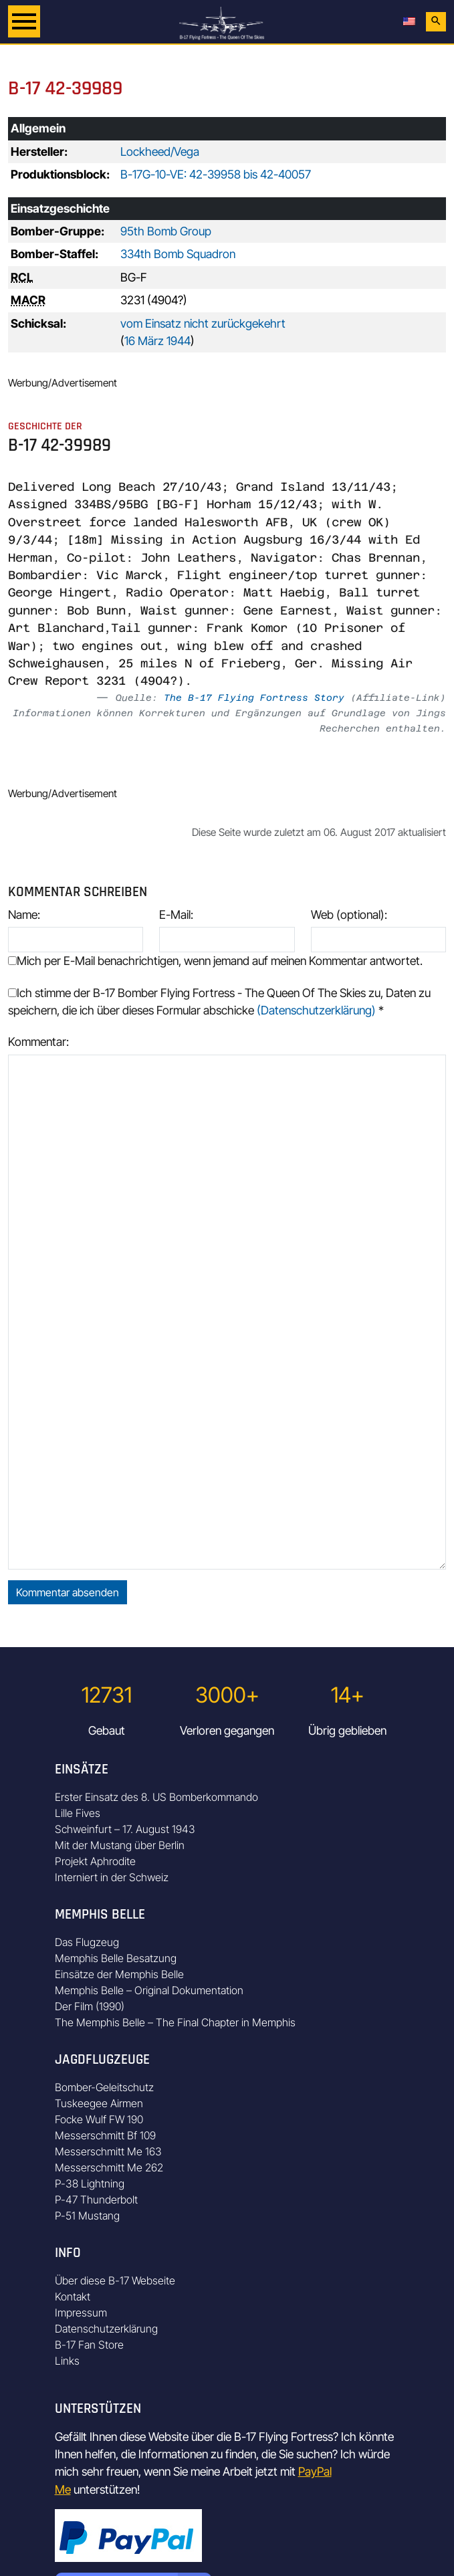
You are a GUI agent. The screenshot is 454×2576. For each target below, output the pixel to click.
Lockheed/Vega (159, 151)
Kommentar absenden (67, 1592)
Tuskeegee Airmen (99, 2103)
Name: (24, 914)
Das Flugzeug (87, 1942)
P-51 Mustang (87, 2215)
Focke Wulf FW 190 (99, 2119)
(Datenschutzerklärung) (316, 1010)
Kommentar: (38, 1042)
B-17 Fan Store (89, 2344)
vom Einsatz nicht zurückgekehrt (203, 323)
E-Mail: (176, 914)
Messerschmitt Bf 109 (105, 2135)
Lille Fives (77, 1813)
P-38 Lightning (89, 2183)
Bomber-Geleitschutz (104, 2087)
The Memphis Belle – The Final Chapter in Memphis (175, 2022)
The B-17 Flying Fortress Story (254, 697)
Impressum (81, 2312)
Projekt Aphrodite (95, 1861)
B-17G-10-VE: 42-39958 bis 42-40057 (215, 174)
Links (67, 2360)
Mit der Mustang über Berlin (120, 1845)
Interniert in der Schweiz (111, 1877)
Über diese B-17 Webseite (115, 2280)
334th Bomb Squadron (177, 254)
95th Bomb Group (165, 231)
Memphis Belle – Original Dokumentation (149, 1990)
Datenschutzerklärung (106, 2328)
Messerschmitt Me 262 (109, 2167)
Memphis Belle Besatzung (116, 1958)
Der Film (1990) (89, 2006)
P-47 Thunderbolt (96, 2199)
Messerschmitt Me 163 (108, 2151)
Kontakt (72, 2296)
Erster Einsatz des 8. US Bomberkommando (156, 1797)
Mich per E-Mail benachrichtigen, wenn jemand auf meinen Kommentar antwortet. (215, 961)
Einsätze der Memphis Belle (119, 1974)
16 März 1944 (157, 341)
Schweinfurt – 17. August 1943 (125, 1829)
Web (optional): (349, 914)
